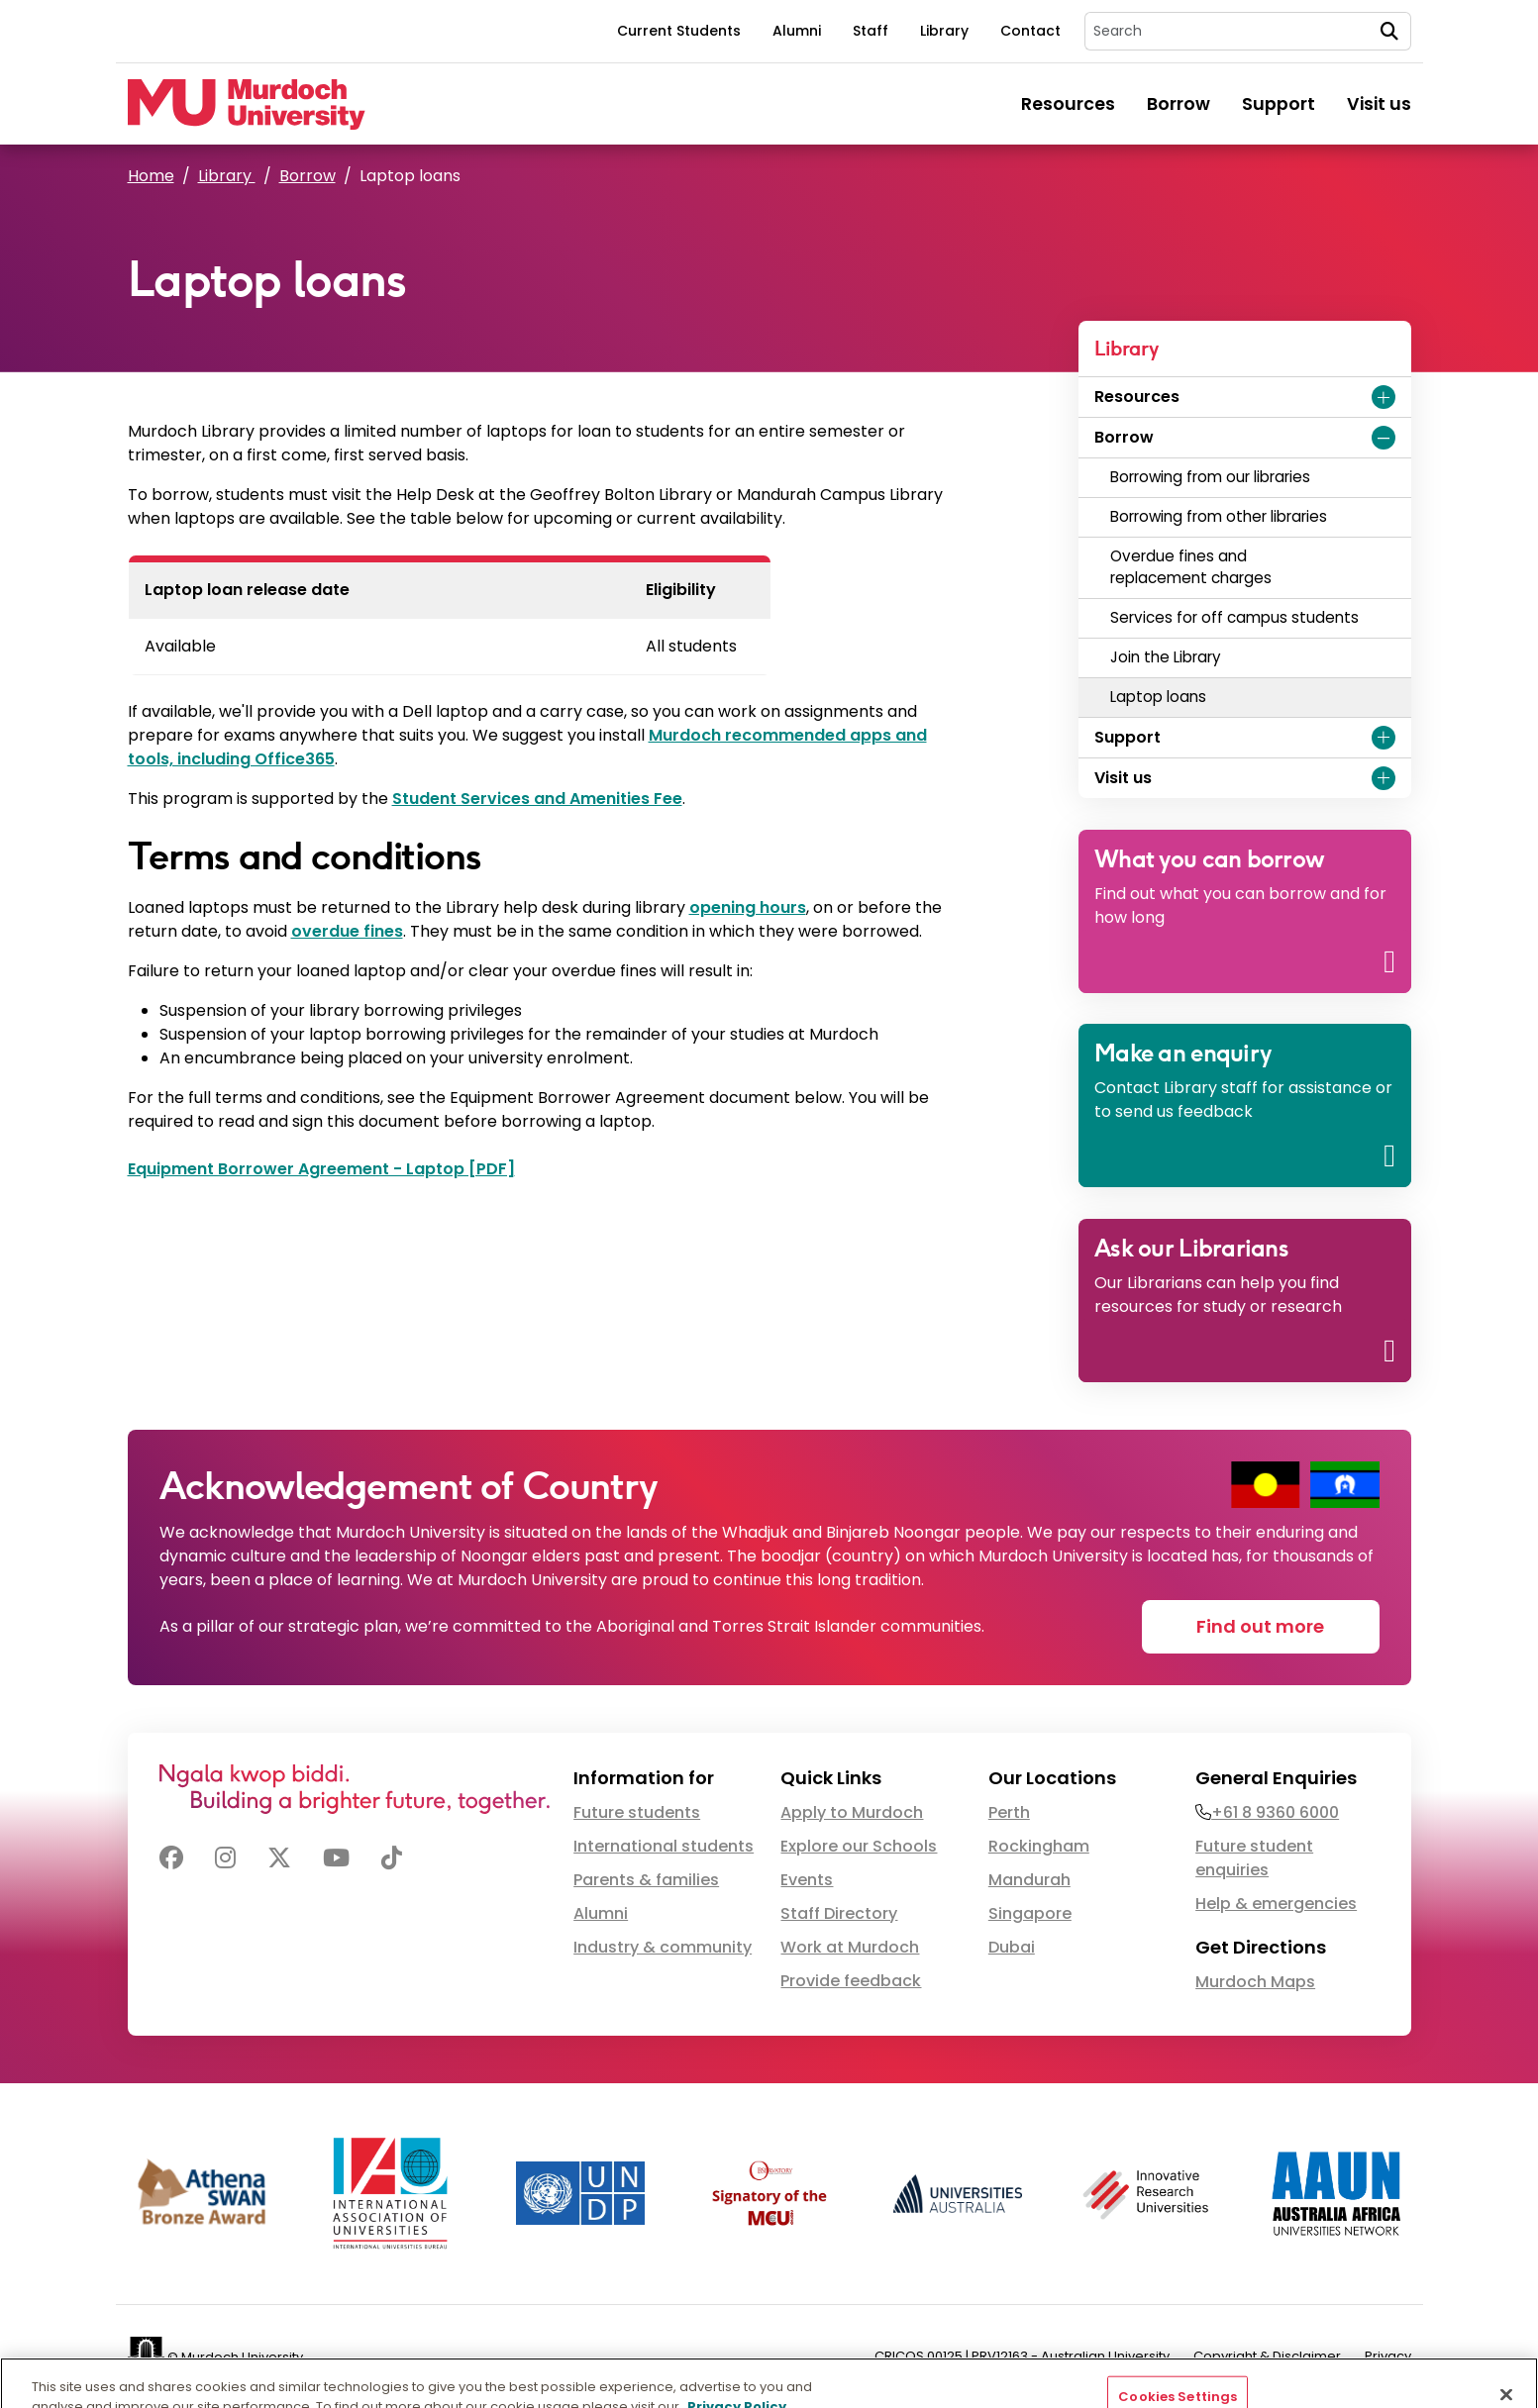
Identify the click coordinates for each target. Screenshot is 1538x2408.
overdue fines (347, 931)
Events (806, 1879)
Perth (1009, 1812)
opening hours (747, 907)
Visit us (1379, 104)
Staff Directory (838, 1913)
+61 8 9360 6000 (1275, 1812)
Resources (1068, 104)
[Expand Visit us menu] (1383, 778)
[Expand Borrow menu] (1383, 438)
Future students (636, 1812)
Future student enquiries (1254, 1858)
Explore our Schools (858, 1846)
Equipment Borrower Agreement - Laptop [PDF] (321, 1168)
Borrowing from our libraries (1210, 476)
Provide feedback (850, 1980)
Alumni (796, 31)
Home (151, 175)
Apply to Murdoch (851, 1812)
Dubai (1011, 1947)
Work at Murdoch (849, 1947)
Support (1278, 104)
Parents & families (646, 1879)
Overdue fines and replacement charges (1191, 567)
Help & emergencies (1276, 1903)
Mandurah (1029, 1879)
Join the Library (1169, 657)
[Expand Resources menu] (1383, 397)
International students (663, 1846)
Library (944, 31)
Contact (1030, 31)
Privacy (1388, 2356)
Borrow (1178, 104)
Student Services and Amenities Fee (537, 798)
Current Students (679, 31)
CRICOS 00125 (918, 2356)
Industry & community (662, 1947)
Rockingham (1038, 1846)
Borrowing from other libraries (1222, 516)
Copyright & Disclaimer (1267, 2356)
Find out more (1260, 1626)
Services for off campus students (1236, 617)
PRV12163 (1000, 2356)
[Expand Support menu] (1383, 738)
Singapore (1030, 1913)
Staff (870, 31)
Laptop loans (1158, 696)
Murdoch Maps (1255, 1981)
